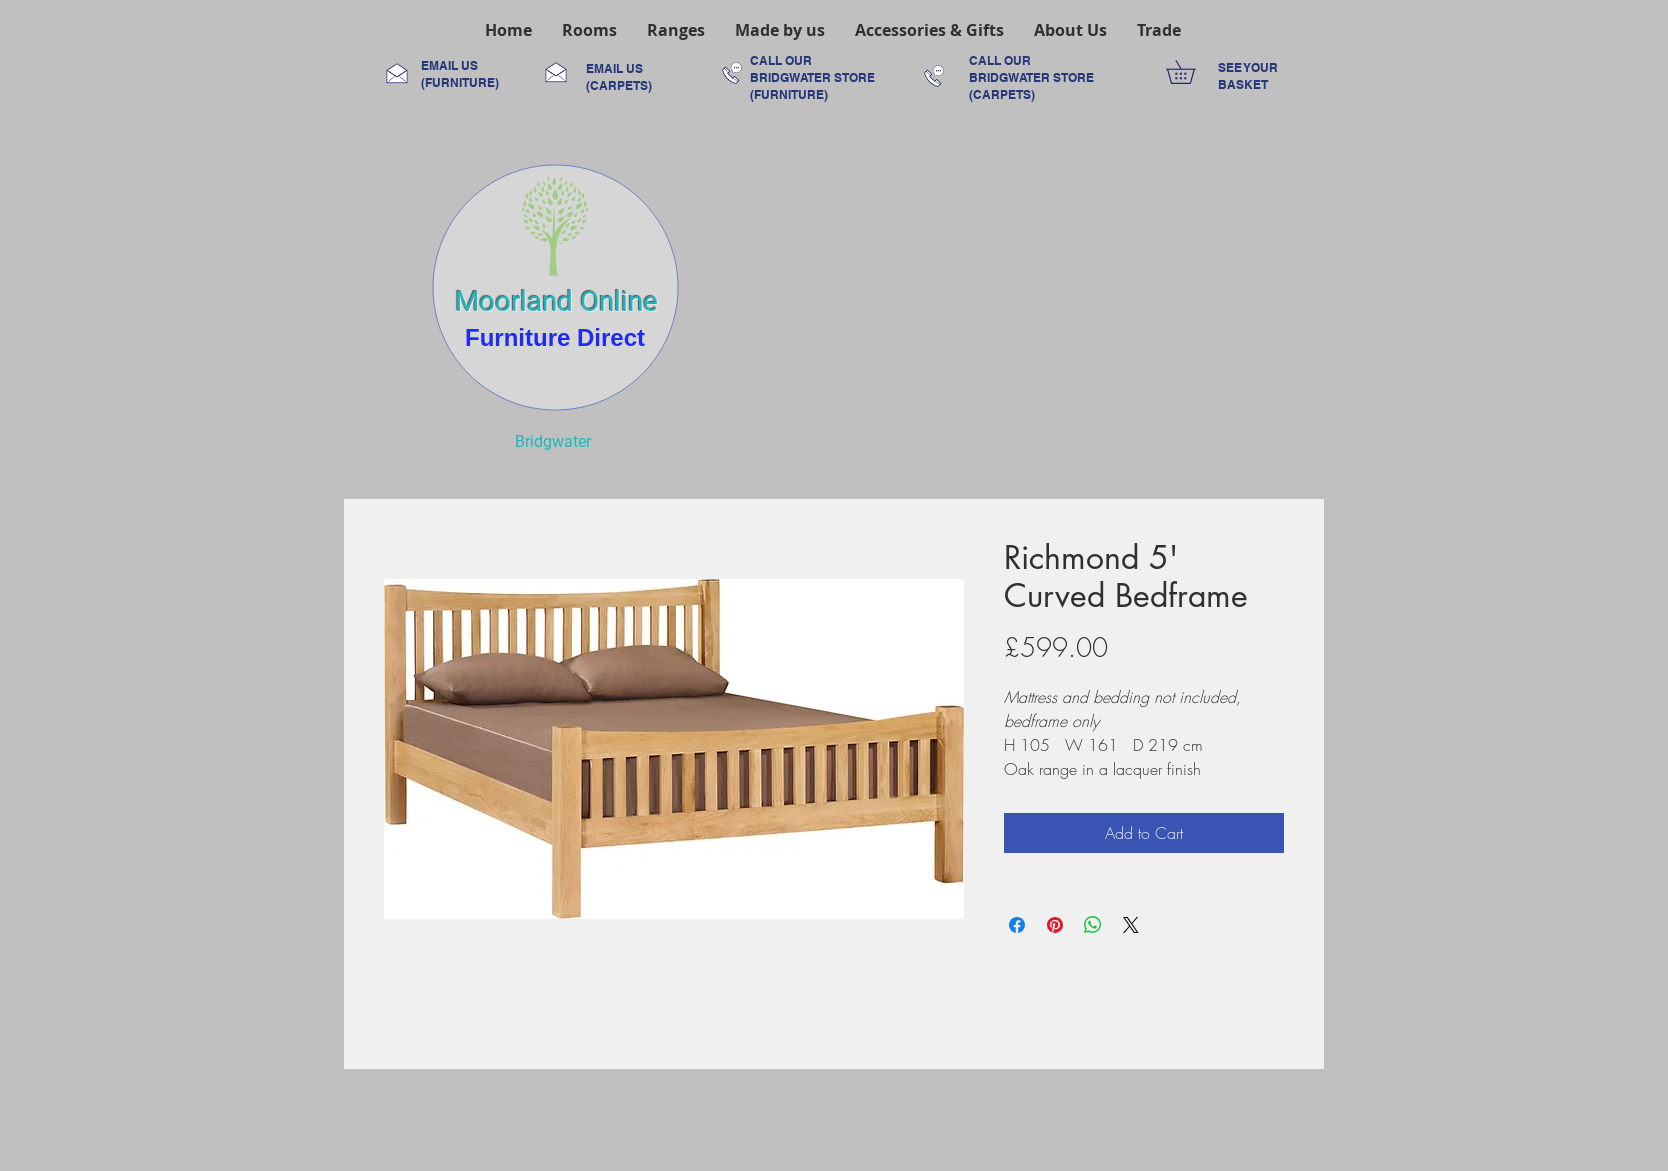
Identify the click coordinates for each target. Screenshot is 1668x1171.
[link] (1192, 72)
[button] (589, 30)
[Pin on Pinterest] (1055, 925)
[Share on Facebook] (1017, 925)
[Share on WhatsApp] (1093, 925)
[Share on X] (1131, 925)
